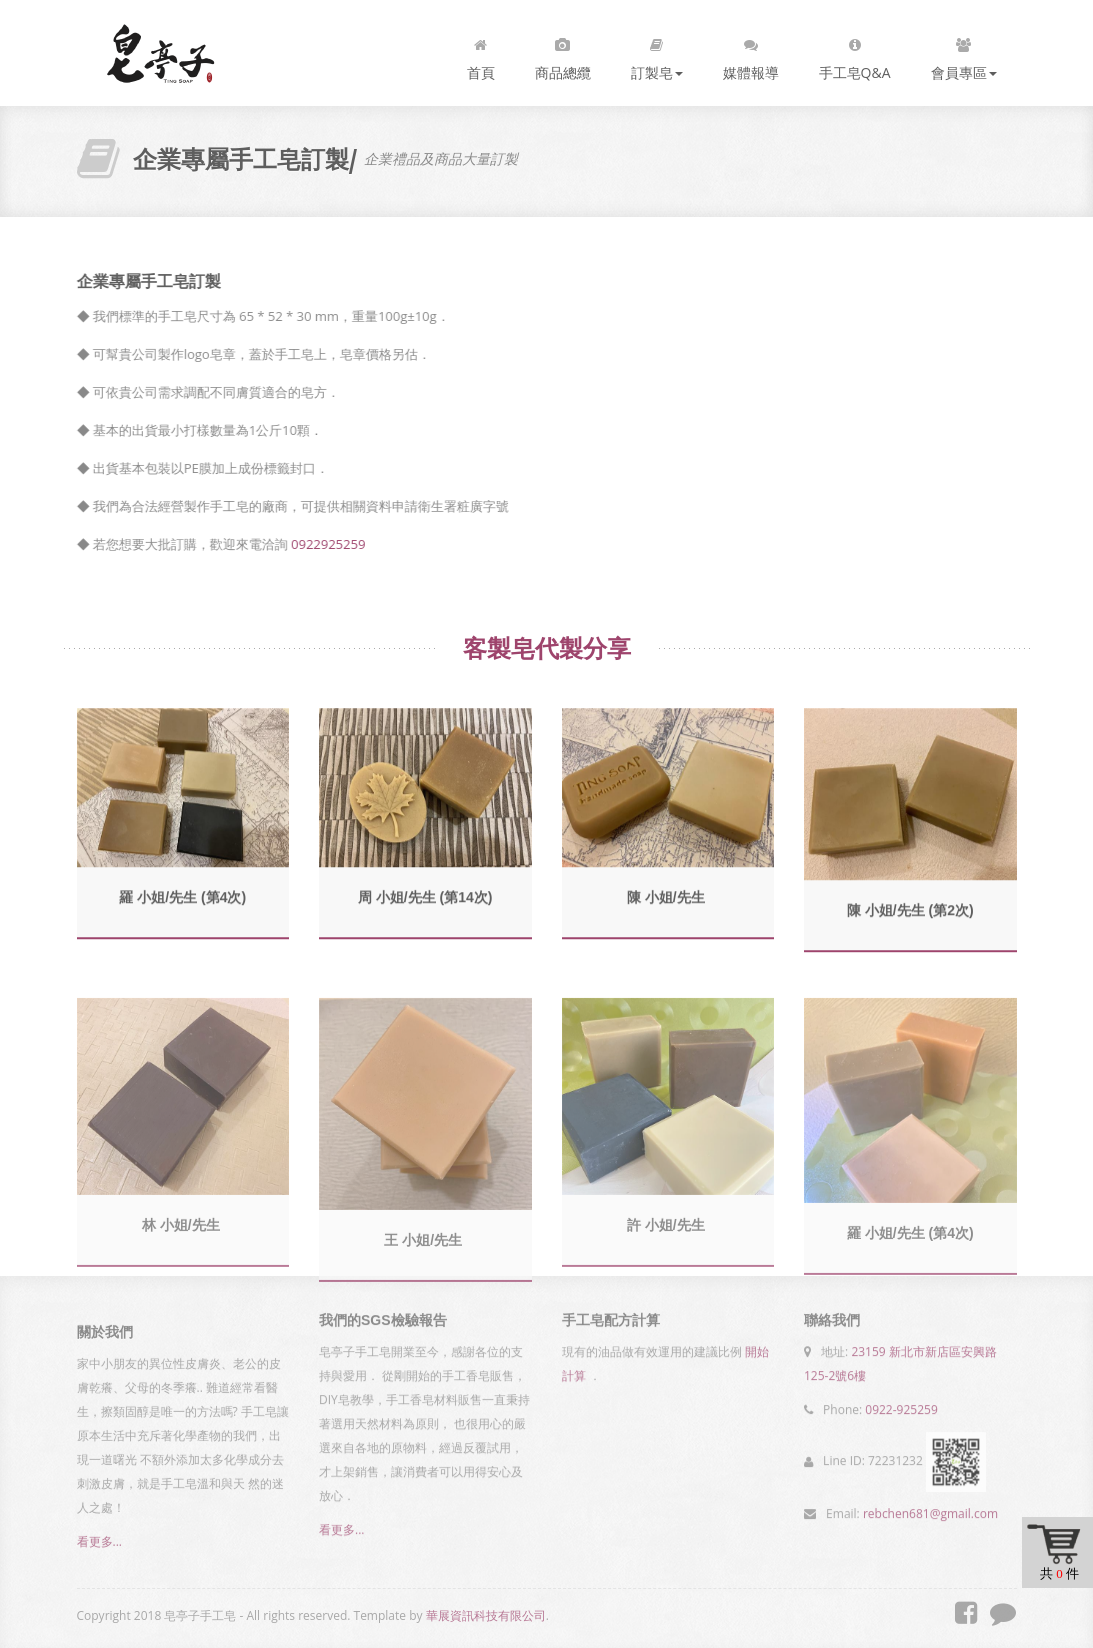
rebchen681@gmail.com (930, 1509)
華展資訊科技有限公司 (486, 1615)
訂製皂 (657, 55)
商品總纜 (563, 55)
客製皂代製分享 (547, 648)
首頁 (481, 55)
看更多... (99, 1546)
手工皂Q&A (855, 55)
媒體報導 (751, 55)
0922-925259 (901, 1405)
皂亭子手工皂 (160, 53)
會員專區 (964, 55)
